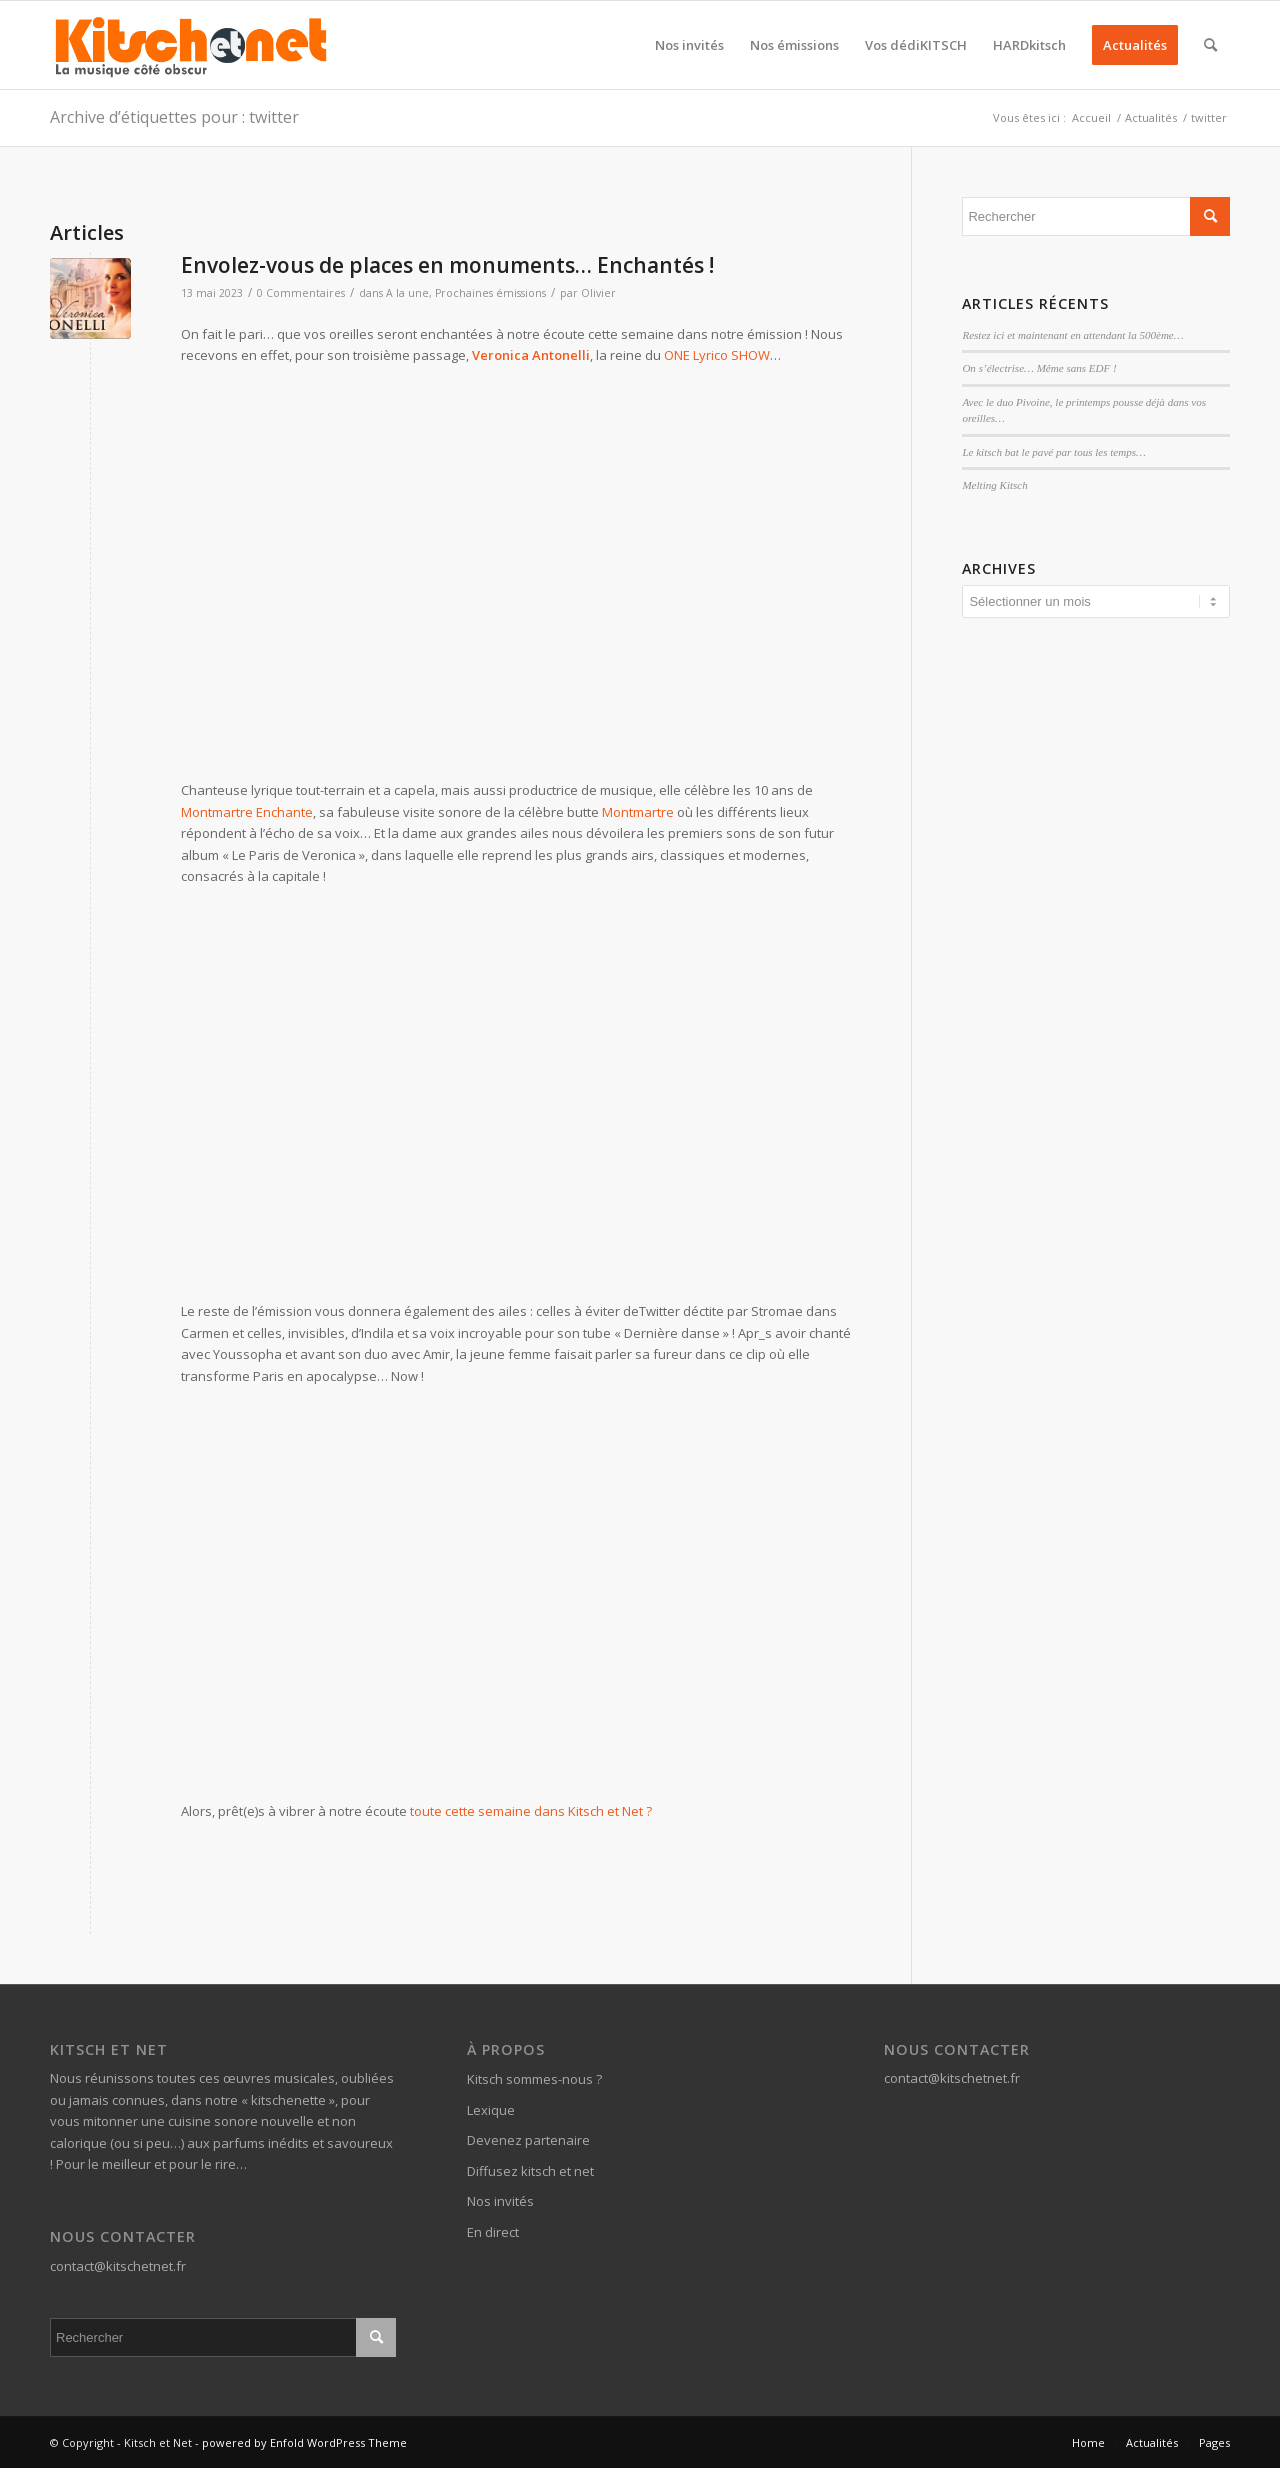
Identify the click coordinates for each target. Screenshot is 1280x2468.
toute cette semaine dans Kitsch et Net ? (531, 1811)
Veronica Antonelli (531, 355)
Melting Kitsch (994, 485)
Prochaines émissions (490, 293)
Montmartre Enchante (247, 812)
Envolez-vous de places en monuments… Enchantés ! (447, 265)
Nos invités (500, 2201)
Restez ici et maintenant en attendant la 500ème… (1072, 335)
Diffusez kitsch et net (530, 2171)
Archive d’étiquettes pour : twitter (174, 117)
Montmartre (638, 812)
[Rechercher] (1210, 45)
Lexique (491, 2110)
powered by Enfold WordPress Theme (304, 2442)
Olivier (598, 293)
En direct (493, 2232)
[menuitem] (689, 45)
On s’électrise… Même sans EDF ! (1039, 368)
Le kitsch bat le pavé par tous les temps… (1053, 452)
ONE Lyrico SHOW (717, 355)
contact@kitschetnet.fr (118, 2266)
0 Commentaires (301, 293)
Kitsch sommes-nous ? (534, 2079)
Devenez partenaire (528, 2140)
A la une (407, 293)
